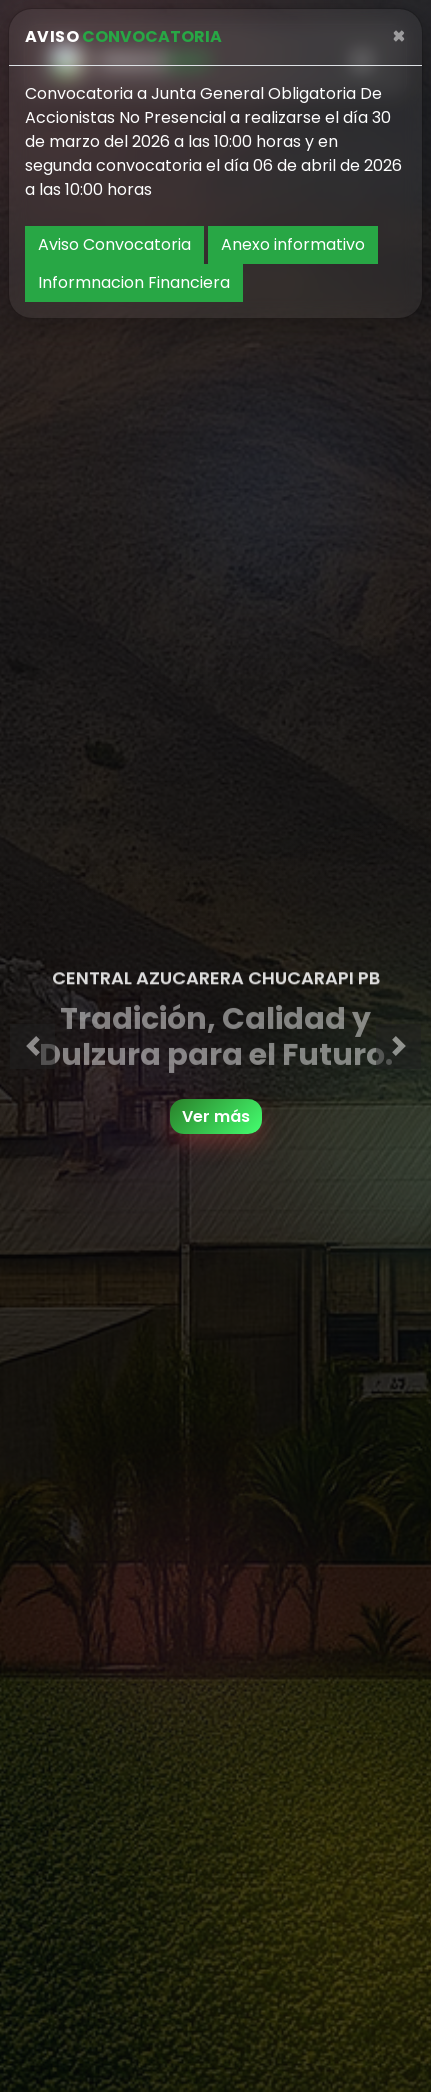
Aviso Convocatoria (114, 244)
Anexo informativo (293, 244)
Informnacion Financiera (134, 282)
